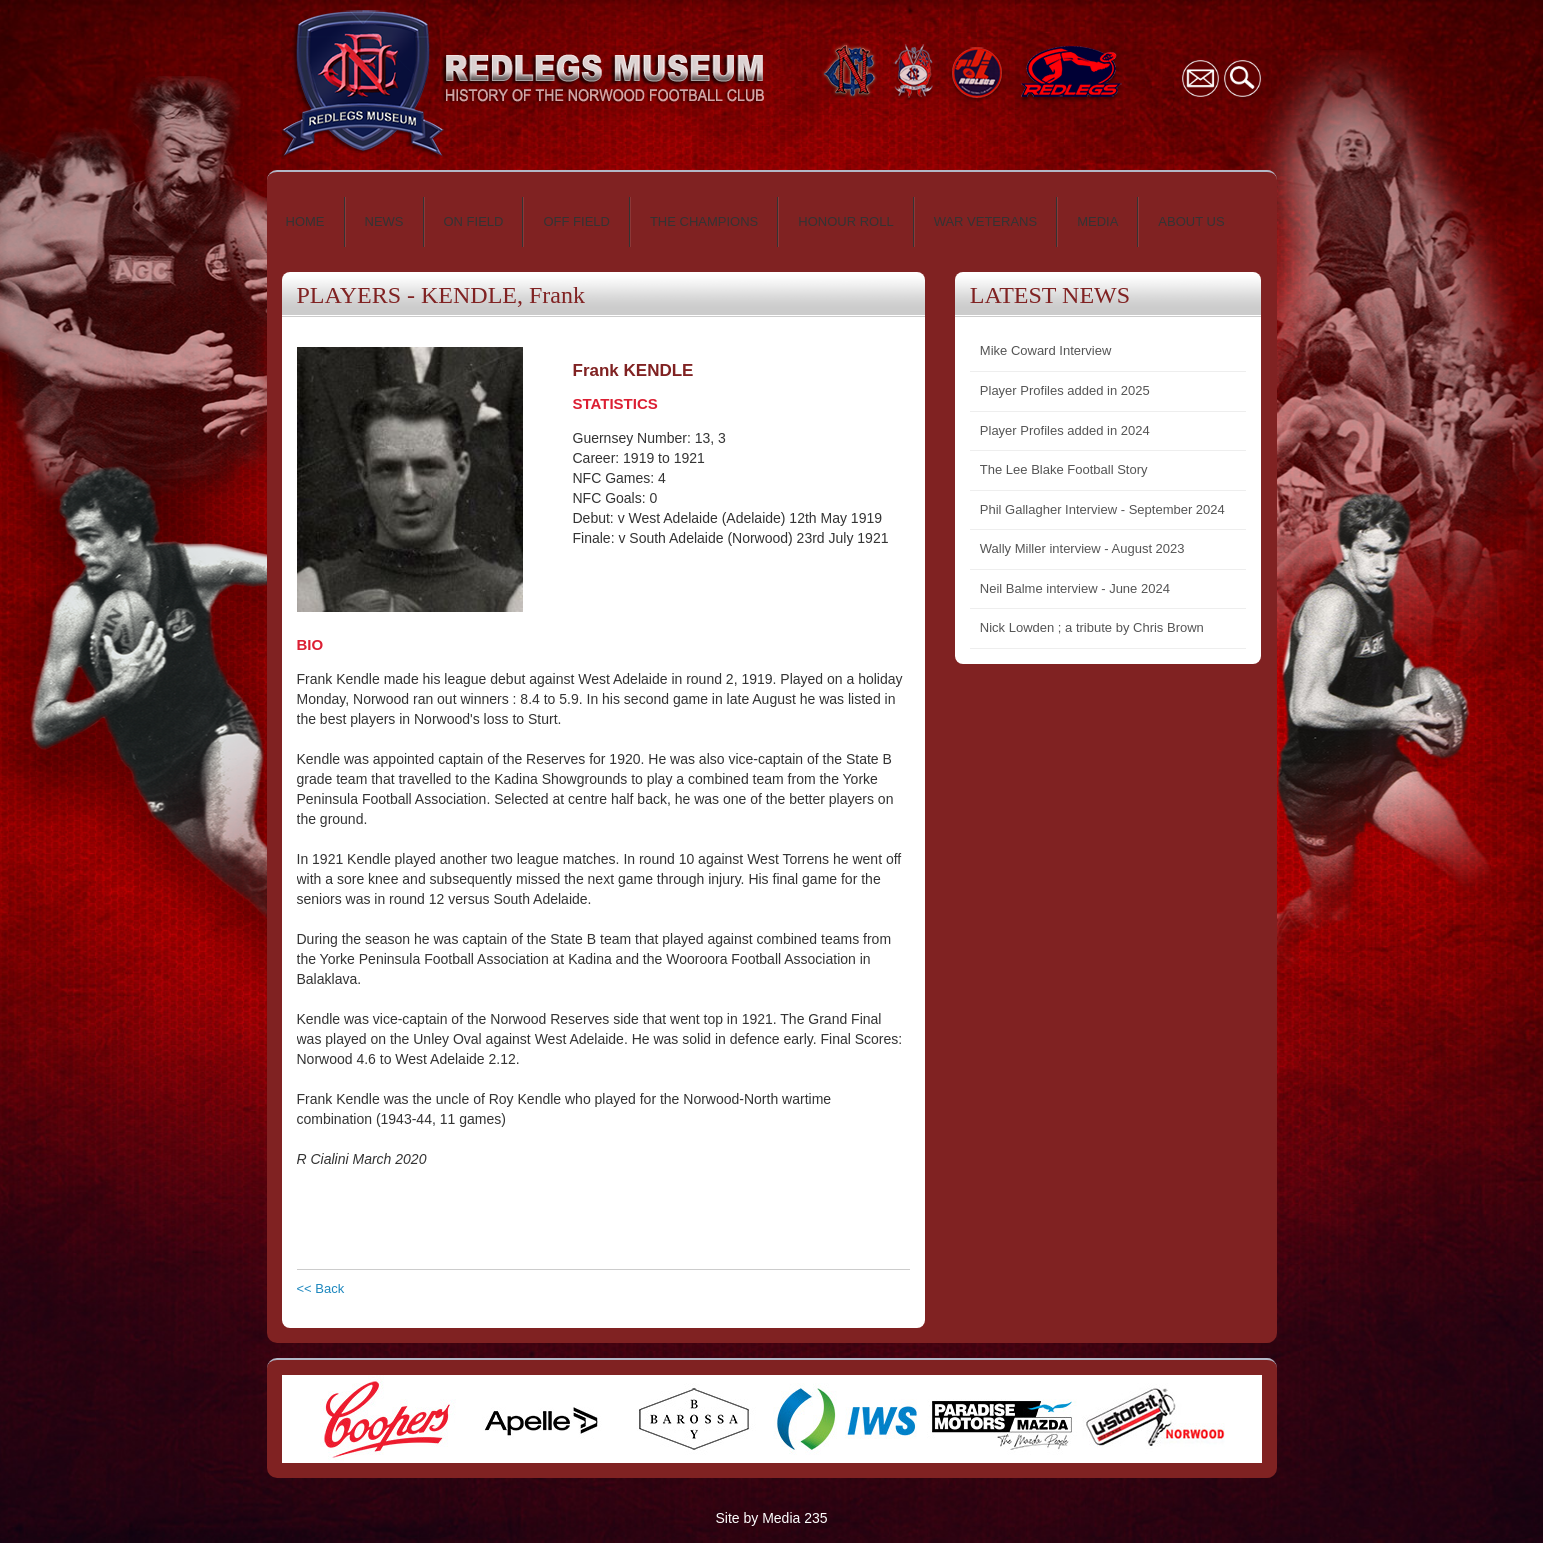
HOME (305, 221)
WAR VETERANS (986, 221)
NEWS (384, 221)
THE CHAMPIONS (704, 221)
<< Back (321, 1288)
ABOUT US (1191, 221)
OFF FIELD (576, 221)
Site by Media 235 (771, 1518)
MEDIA (1097, 221)
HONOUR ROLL (845, 221)
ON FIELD (474, 221)
